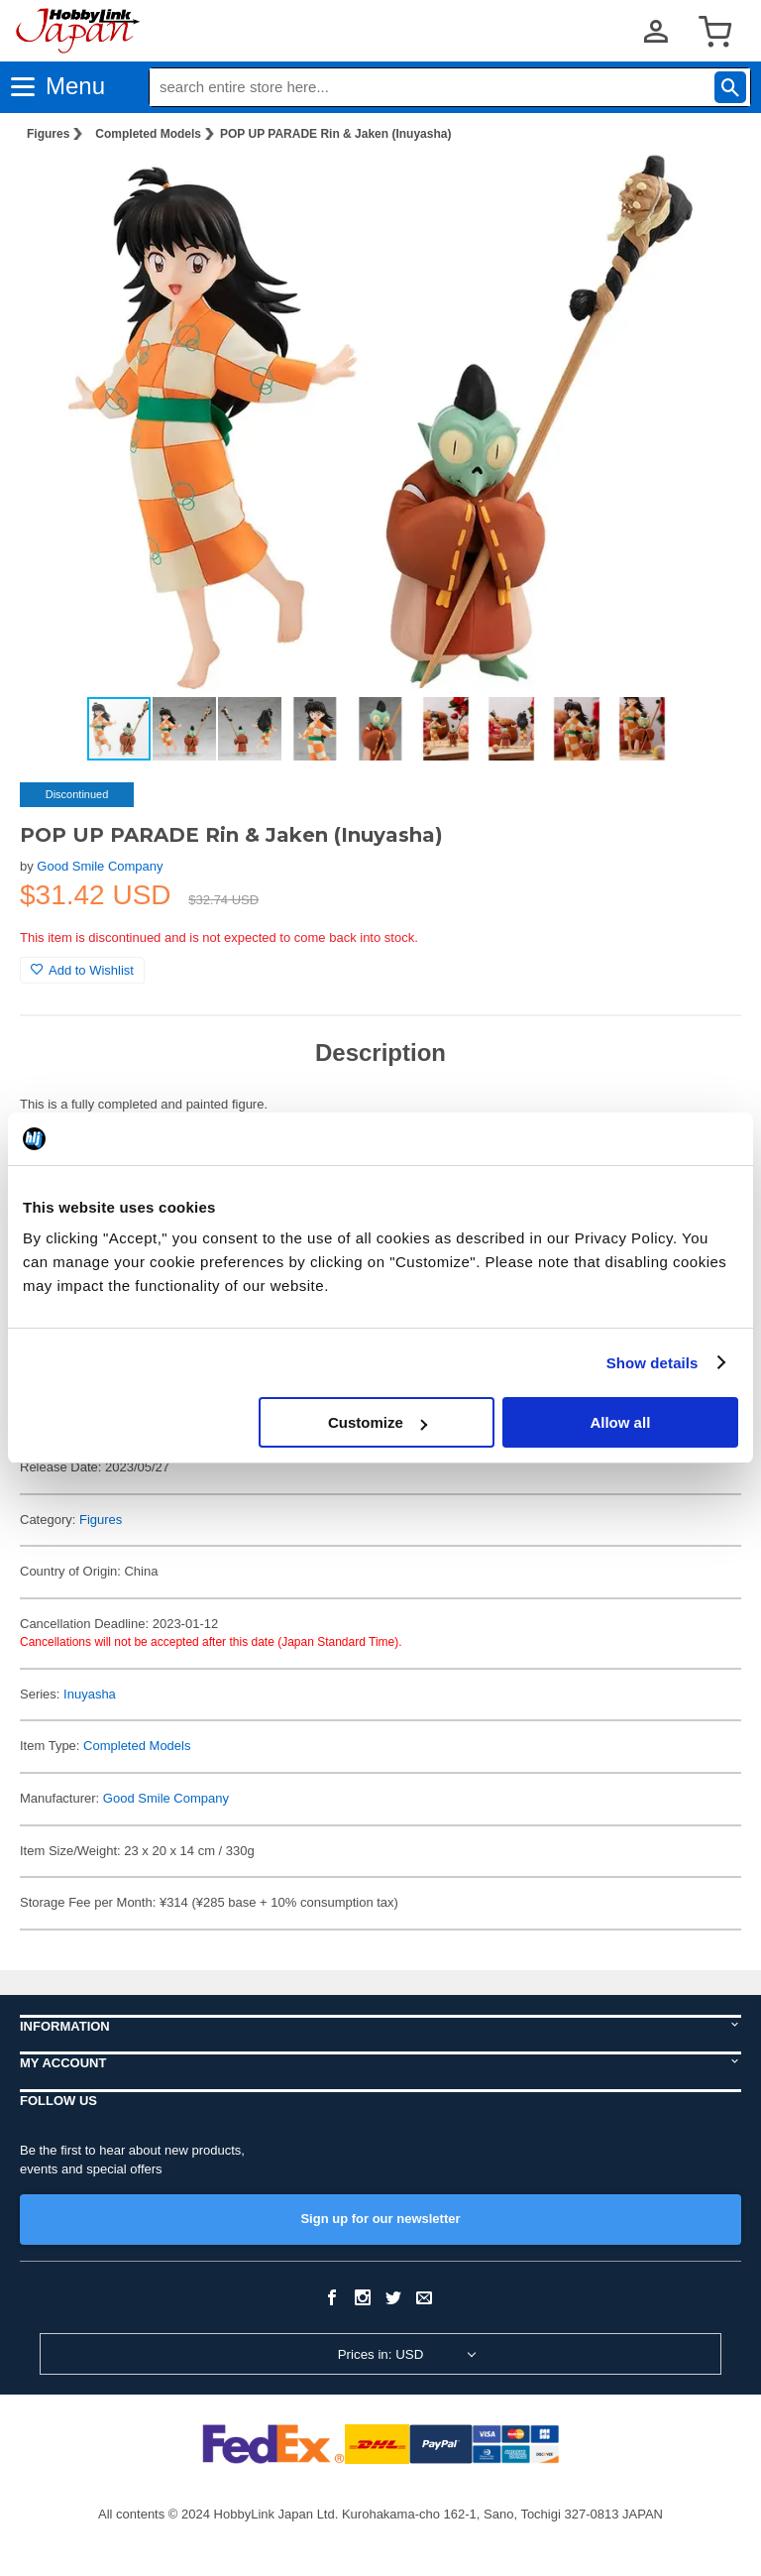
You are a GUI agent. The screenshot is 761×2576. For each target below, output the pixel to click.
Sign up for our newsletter (380, 2218)
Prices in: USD (381, 2354)
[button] (705, 189)
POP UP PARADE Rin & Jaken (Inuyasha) (335, 134)
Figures (48, 134)
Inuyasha (89, 1694)
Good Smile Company (100, 866)
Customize (377, 1422)
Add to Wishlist (82, 970)
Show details (652, 1362)
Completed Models (148, 134)
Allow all (620, 1422)
